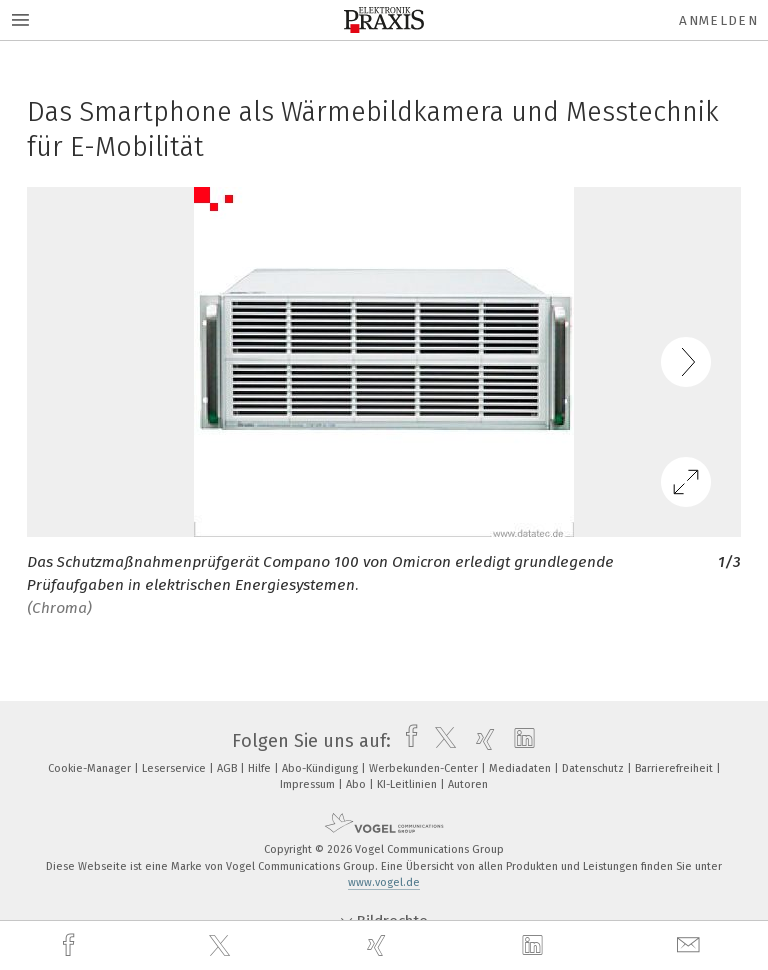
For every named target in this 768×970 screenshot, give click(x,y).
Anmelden (718, 20)
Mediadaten (521, 768)
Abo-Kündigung (321, 768)
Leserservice (175, 768)
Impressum (309, 784)
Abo (357, 784)
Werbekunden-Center (425, 768)
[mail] (691, 945)
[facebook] (71, 945)
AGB (228, 768)
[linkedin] (535, 946)
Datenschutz (594, 768)
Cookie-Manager (91, 768)
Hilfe (261, 768)
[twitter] (222, 946)
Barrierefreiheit (675, 768)
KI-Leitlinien (408, 784)
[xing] (379, 945)
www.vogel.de (384, 882)
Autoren (468, 784)
